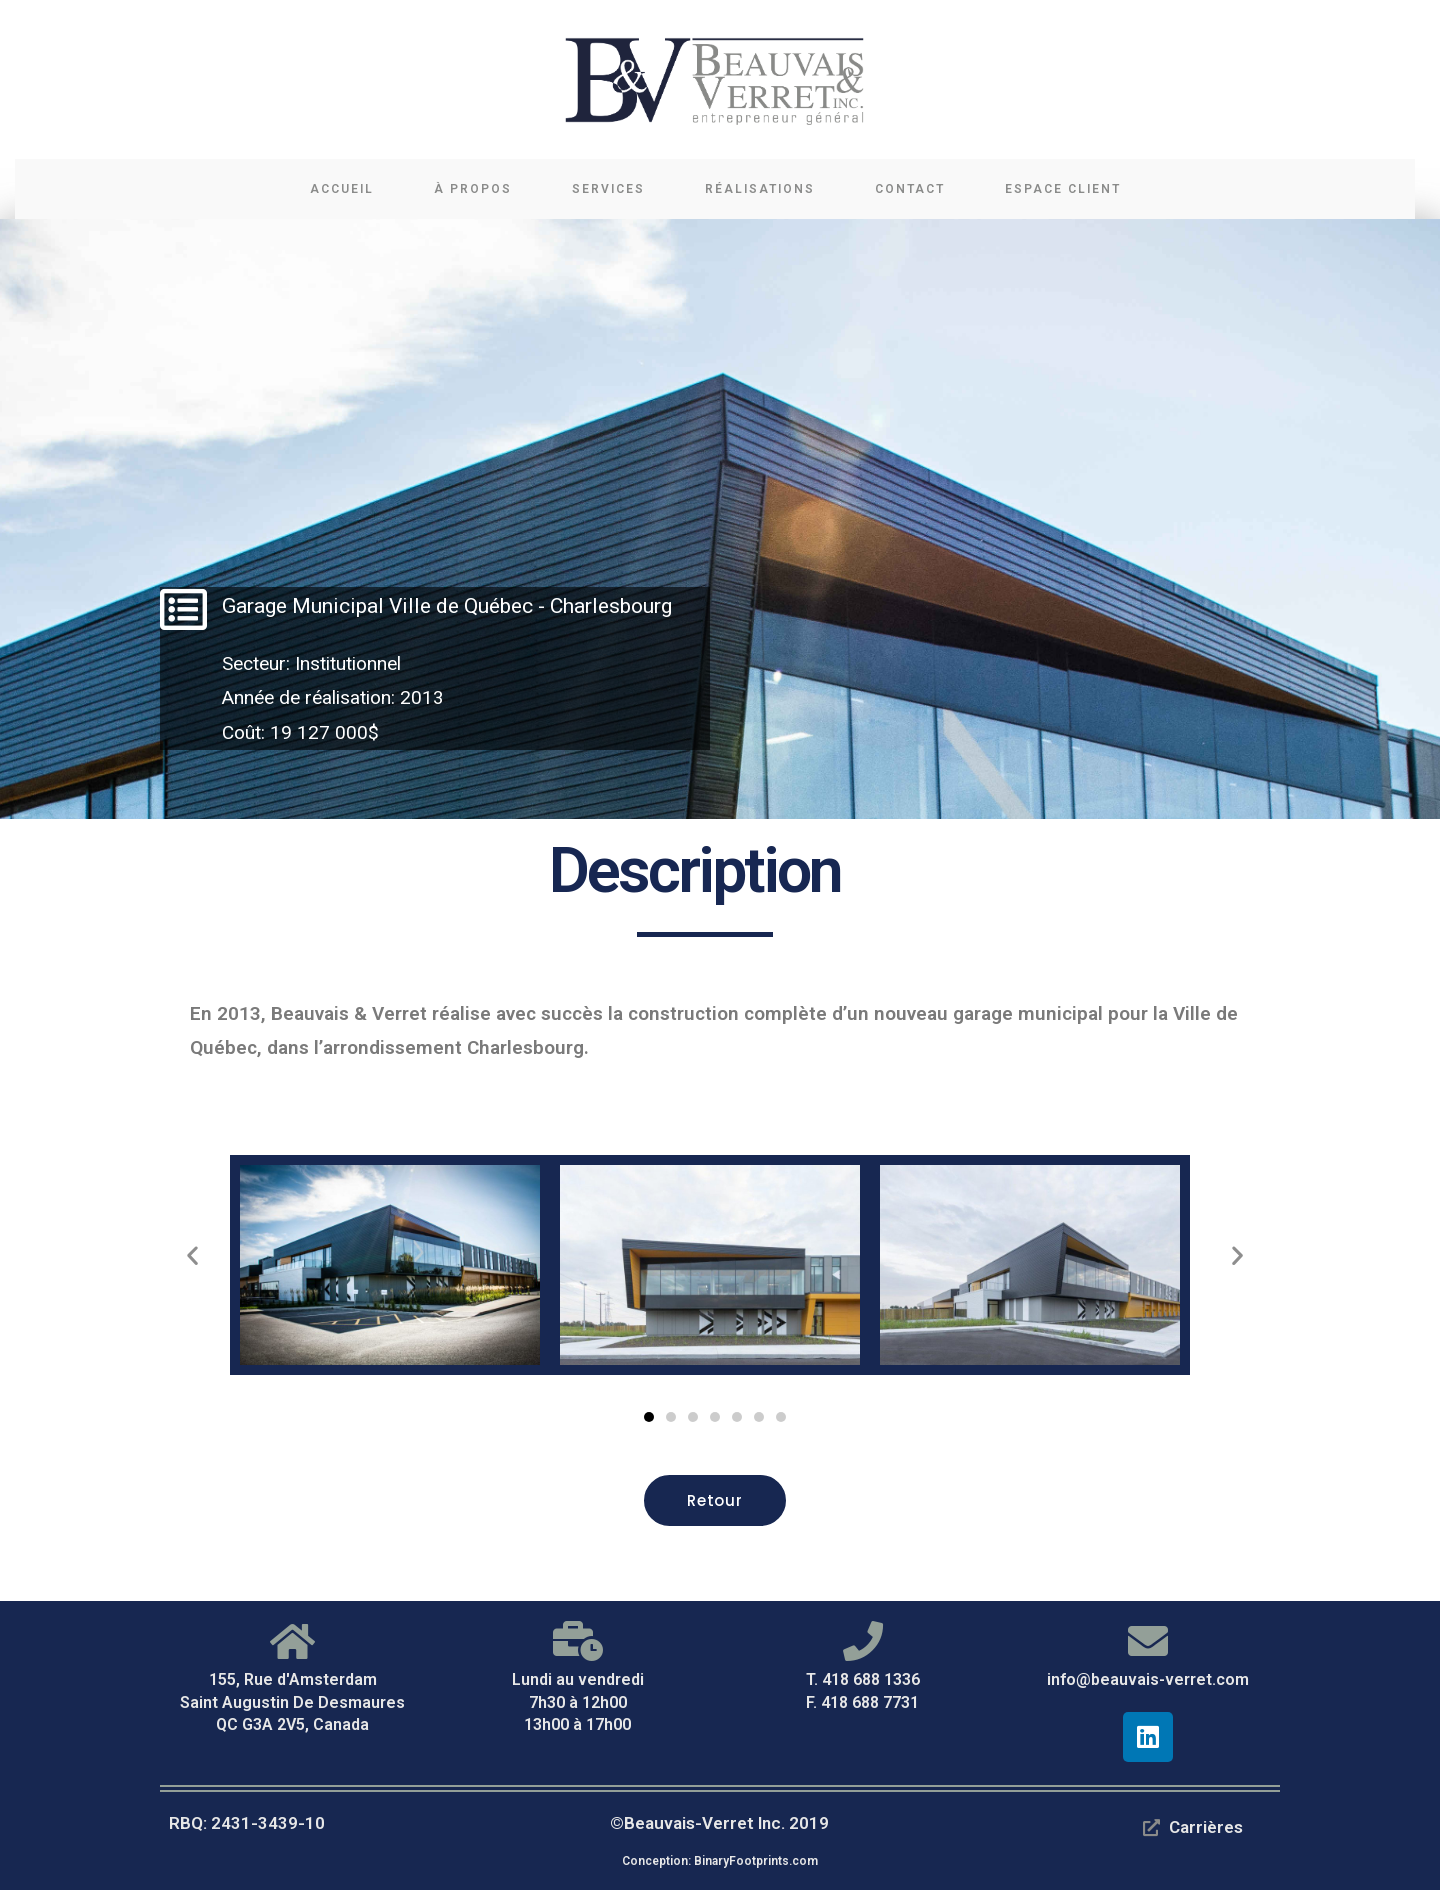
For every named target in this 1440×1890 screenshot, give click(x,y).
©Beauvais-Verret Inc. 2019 (719, 1823)
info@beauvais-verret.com (1148, 1679)
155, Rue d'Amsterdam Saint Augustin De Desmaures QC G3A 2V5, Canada (292, 1702)
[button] (649, 1417)
